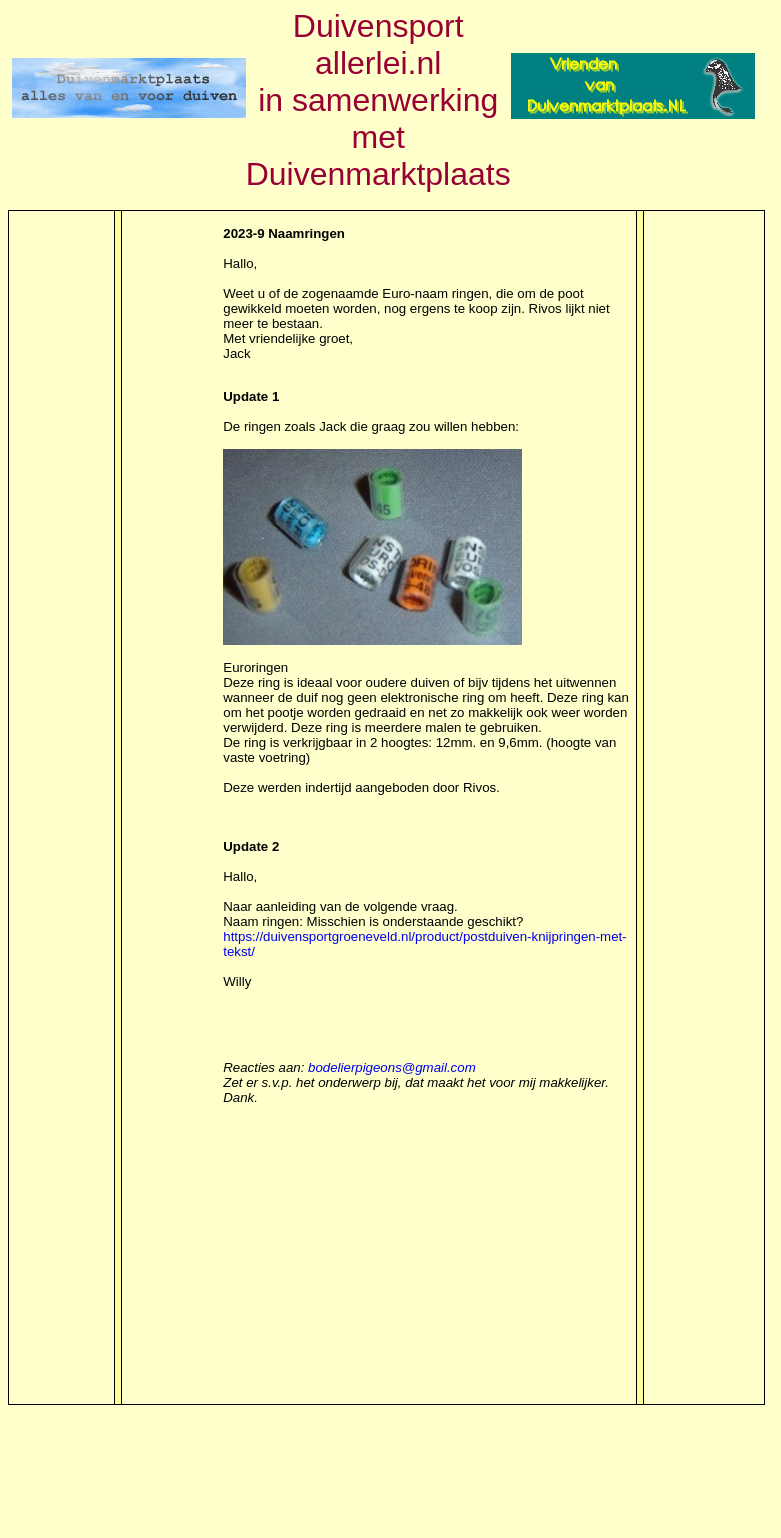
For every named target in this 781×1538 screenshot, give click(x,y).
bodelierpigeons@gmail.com (392, 1067)
